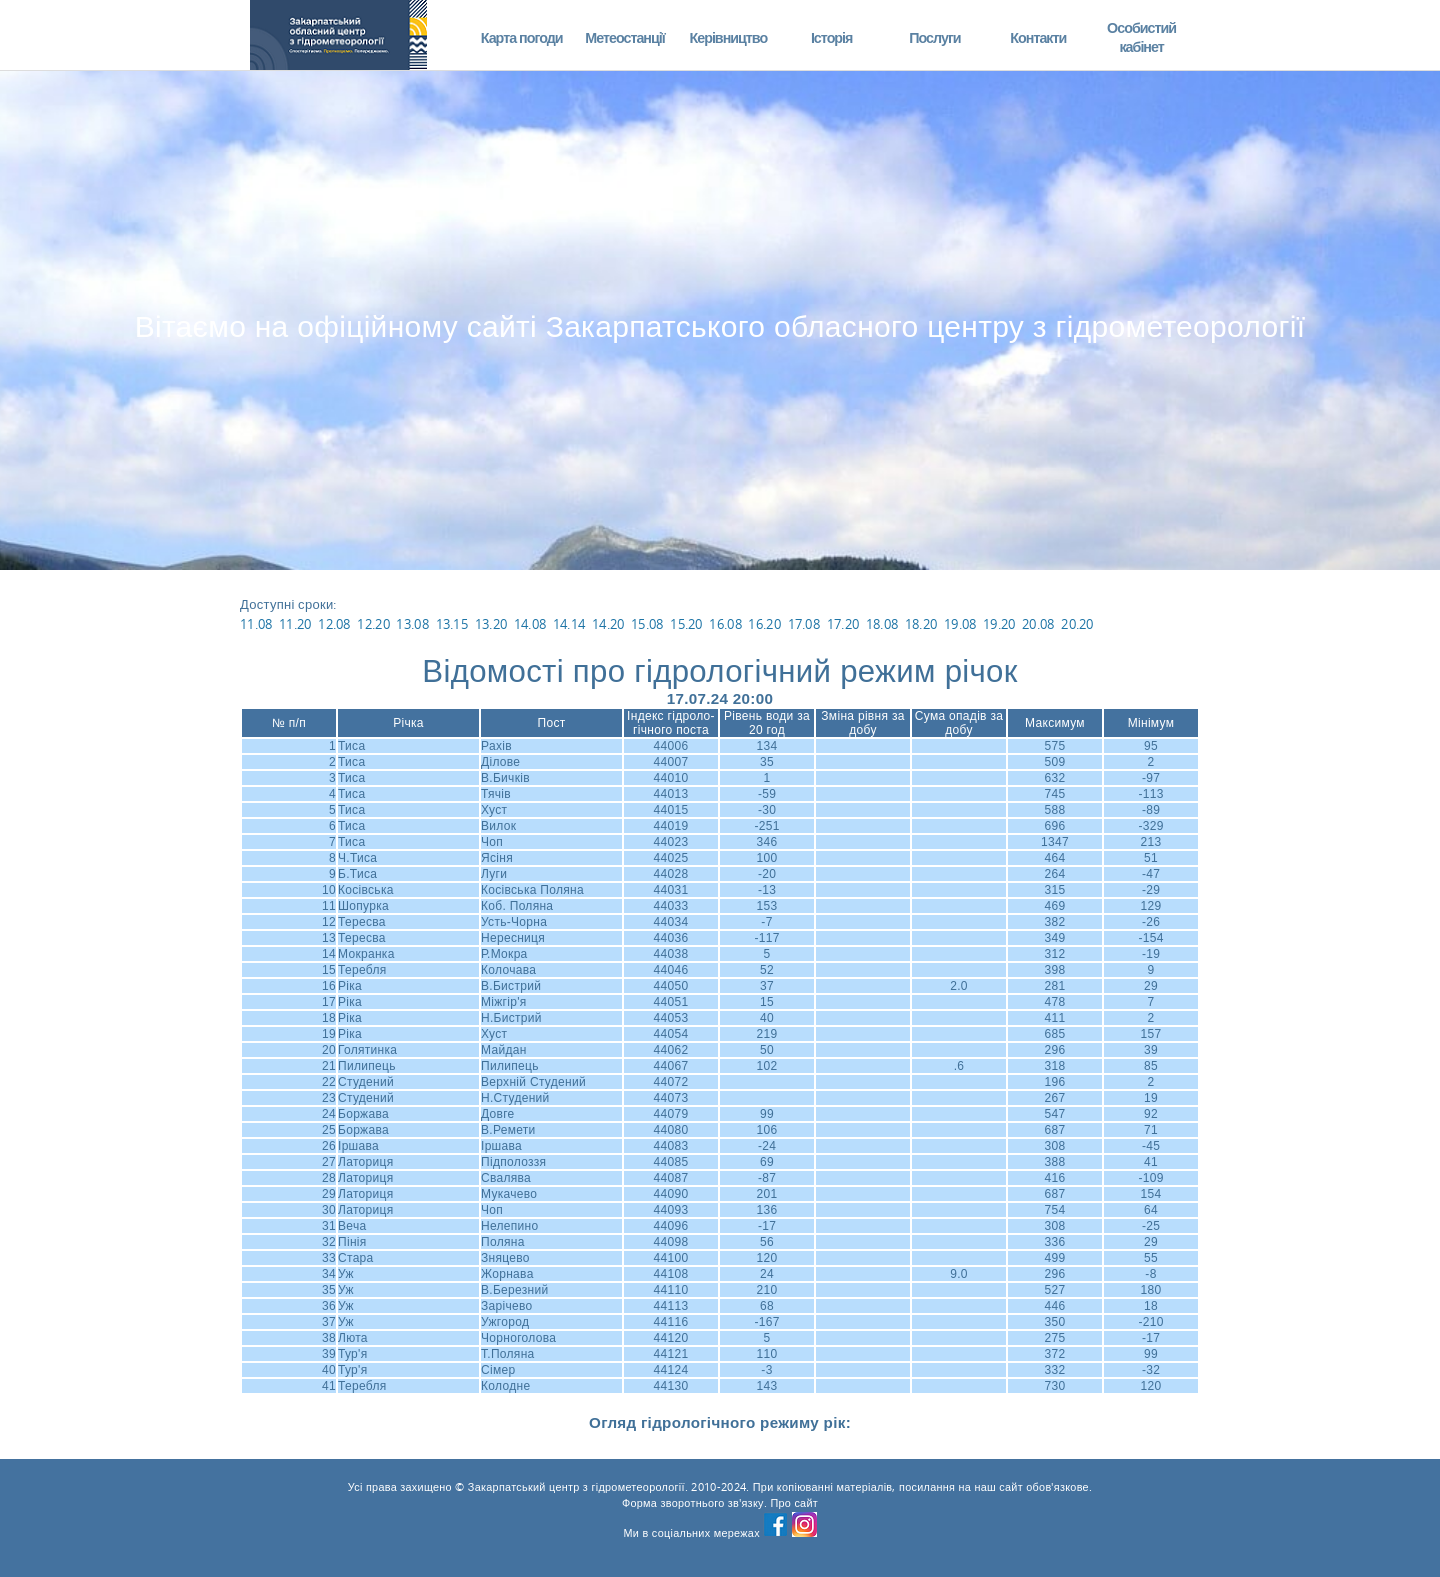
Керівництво (728, 37)
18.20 (921, 624)
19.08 (960, 624)
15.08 (647, 624)
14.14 (569, 624)
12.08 (334, 624)
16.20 (764, 624)
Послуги (934, 37)
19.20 (999, 624)
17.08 (804, 624)
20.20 (1077, 624)
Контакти (1038, 37)
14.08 (530, 624)
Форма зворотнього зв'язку (693, 1503)
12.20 (373, 624)
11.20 (295, 624)
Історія (832, 37)
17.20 (843, 624)
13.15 (452, 624)
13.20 (491, 624)
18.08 (882, 624)
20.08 (1038, 624)
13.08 (412, 624)
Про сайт (794, 1503)
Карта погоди (522, 37)
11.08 (256, 624)
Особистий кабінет (1141, 37)
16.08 (725, 624)
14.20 (608, 624)
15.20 (686, 624)
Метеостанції (625, 37)
